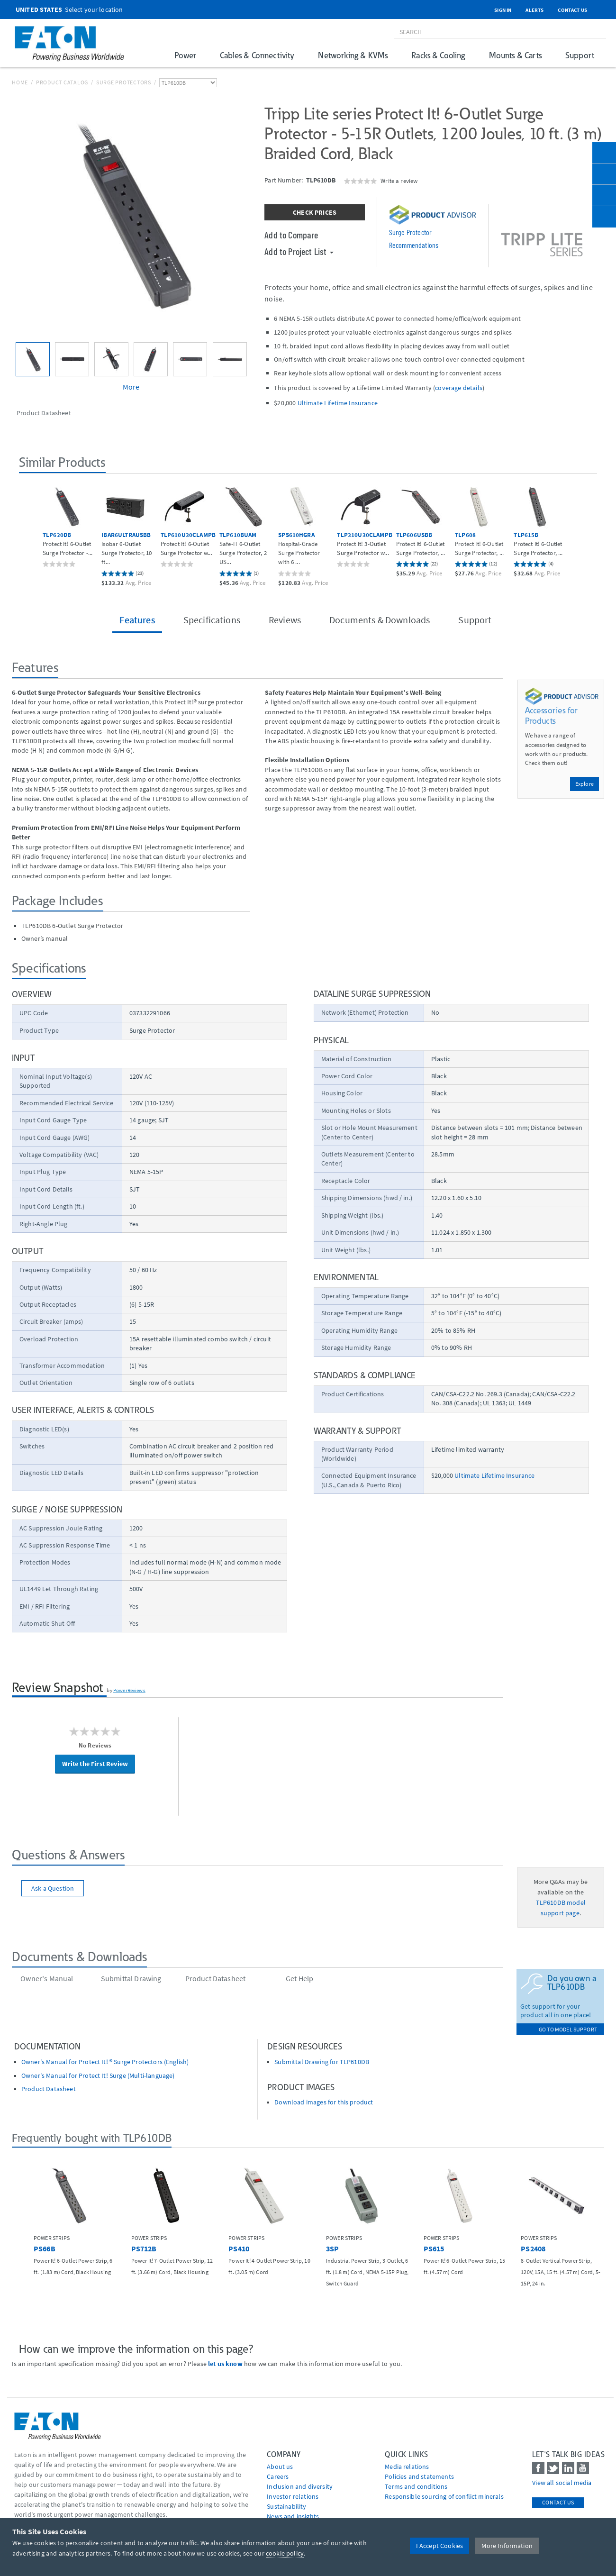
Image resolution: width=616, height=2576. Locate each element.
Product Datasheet (48, 2089)
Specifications (211, 620)
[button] (29, 529)
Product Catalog (62, 82)
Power (185, 55)
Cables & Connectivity (257, 55)
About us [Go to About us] (280, 2466)
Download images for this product (323, 2102)
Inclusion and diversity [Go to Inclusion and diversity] (300, 2486)
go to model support (568, 2029)
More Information (507, 2545)
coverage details (458, 387)
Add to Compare (291, 234)
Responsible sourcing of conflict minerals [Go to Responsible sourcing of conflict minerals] (444, 2496)
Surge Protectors (123, 82)
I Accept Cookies (439, 2545)
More (131, 386)
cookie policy (285, 2553)
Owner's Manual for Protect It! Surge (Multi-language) (97, 2076)
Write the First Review (95, 1763)
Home (20, 82)
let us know (225, 2363)
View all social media (561, 2482)
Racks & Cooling (438, 55)
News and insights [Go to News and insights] (293, 2516)
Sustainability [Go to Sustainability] (286, 2506)
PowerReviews (129, 1690)
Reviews (285, 620)
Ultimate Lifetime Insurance (338, 403)
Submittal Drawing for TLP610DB (321, 2062)
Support (579, 55)
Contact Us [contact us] (558, 2502)
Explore (584, 783)
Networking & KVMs (353, 55)
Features (136, 620)
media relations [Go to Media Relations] (407, 2466)
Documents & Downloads (379, 620)
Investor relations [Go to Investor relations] (292, 2496)
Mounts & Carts (515, 55)
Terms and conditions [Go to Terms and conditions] (416, 2486)
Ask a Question (52, 1888)
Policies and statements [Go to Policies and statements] (419, 2476)
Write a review (398, 180)
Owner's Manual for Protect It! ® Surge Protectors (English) (105, 2062)
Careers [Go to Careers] (278, 2476)
